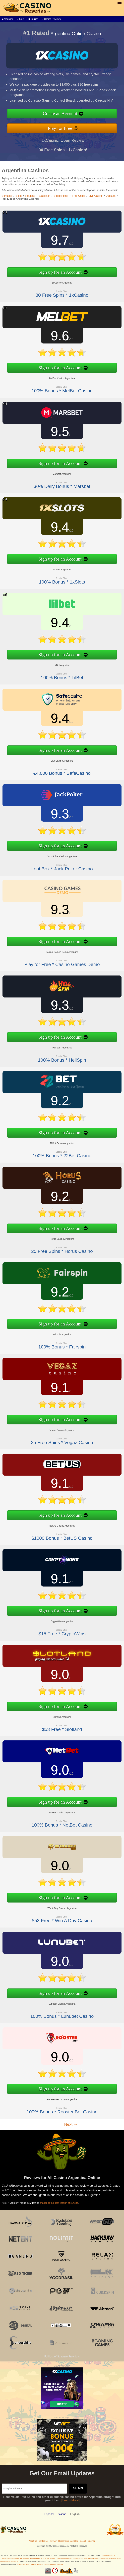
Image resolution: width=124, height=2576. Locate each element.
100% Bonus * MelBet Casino (46, 375)
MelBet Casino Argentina (47, 368)
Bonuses (7, 195)
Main (21, 19)
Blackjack (44, 195)
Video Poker (61, 195)
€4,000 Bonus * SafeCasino (46, 758)
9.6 (45, 341)
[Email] (34, 2489)
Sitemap (91, 2541)
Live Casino (96, 195)
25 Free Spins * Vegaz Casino (46, 1427)
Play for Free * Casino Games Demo (46, 949)
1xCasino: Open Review (63, 156)
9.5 (45, 436)
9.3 (45, 819)
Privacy (53, 2541)
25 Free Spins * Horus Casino (46, 1236)
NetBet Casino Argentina (47, 1802)
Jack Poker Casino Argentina (46, 846)
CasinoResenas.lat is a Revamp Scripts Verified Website (40, 2564)
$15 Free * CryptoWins (46, 1618)
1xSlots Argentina (46, 559)
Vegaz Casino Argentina (46, 1419)
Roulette (30, 195)
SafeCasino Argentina (47, 750)
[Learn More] (71, 2500)
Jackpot (110, 195)
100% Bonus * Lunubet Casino (46, 2001)
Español (49, 2514)
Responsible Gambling (68, 2541)
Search (83, 2541)
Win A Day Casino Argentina (46, 1898)
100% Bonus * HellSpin (46, 1044)
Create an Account (76, 115)
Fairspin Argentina (47, 1324)
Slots (19, 195)
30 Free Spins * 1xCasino (46, 280)
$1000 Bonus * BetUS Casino (46, 1523)
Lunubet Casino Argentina (46, 1993)
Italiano (62, 2514)
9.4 (45, 532)
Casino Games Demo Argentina (46, 941)
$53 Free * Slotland (46, 1714)
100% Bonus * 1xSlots (46, 566)
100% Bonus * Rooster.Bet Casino (46, 2096)
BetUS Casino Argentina (47, 1515)
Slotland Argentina (46, 1706)
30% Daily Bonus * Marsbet (46, 471)
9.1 (45, 1392)
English (34, 19)
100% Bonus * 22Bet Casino (46, 1140)
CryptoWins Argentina (47, 1611)
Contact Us (43, 2541)
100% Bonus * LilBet (46, 662)
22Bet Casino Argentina (46, 1133)
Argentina (9, 19)
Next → (70, 2124)
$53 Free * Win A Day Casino (46, 1905)
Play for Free (76, 124)
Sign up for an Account (45, 265)
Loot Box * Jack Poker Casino (46, 853)
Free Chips (78, 195)
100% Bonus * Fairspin (47, 1331)
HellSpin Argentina (47, 1037)
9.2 (45, 1106)
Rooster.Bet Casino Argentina (46, 2089)
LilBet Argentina (46, 654)
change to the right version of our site (75, 2198)
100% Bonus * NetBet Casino (46, 1809)
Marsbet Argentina (46, 463)
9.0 (45, 1679)
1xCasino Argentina (46, 272)
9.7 (45, 245)
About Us (33, 2541)
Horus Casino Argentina (46, 1228)
